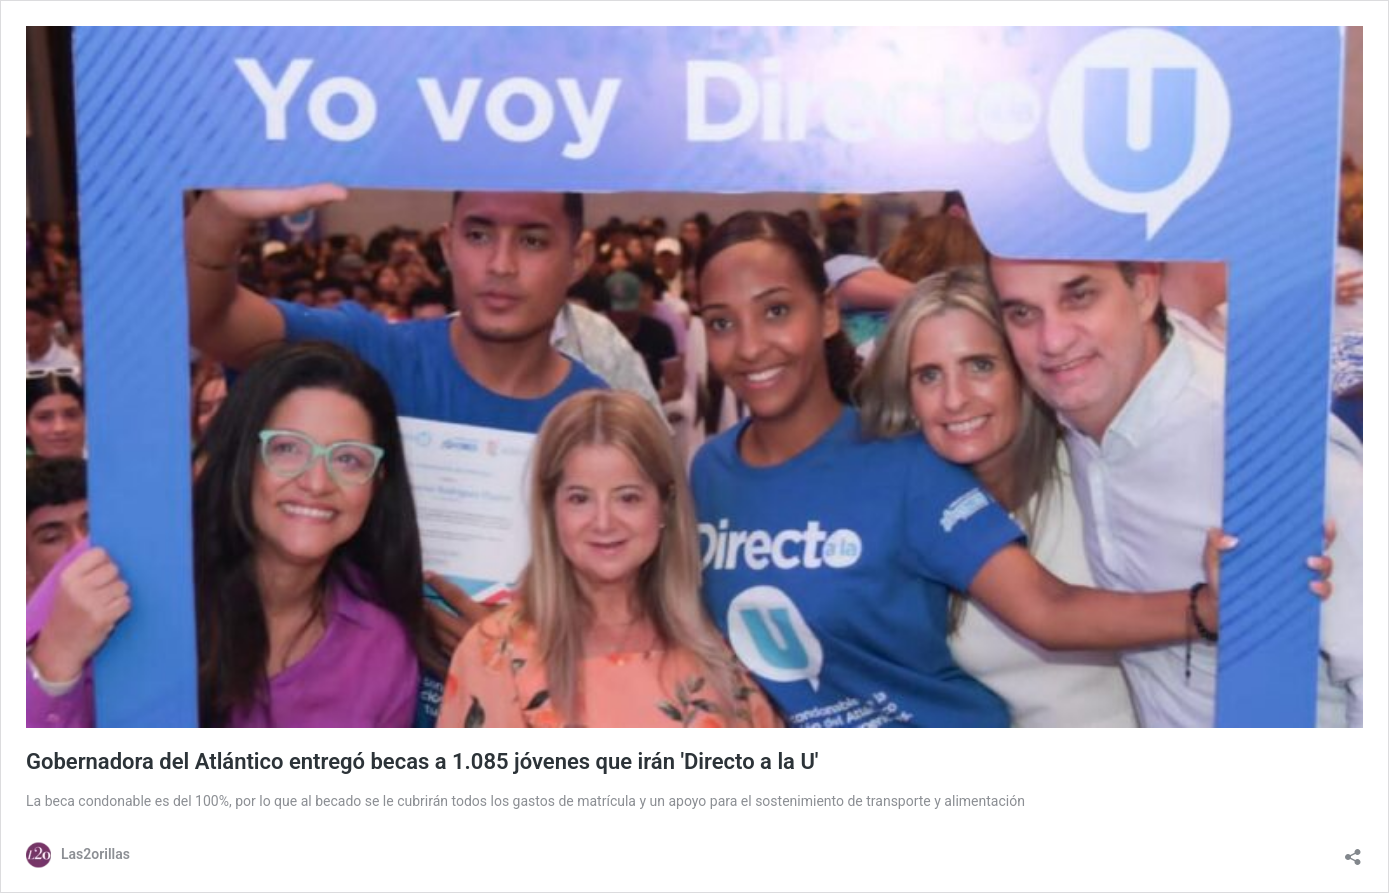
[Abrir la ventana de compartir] (1353, 852)
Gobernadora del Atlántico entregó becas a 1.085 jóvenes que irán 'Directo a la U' (422, 761)
